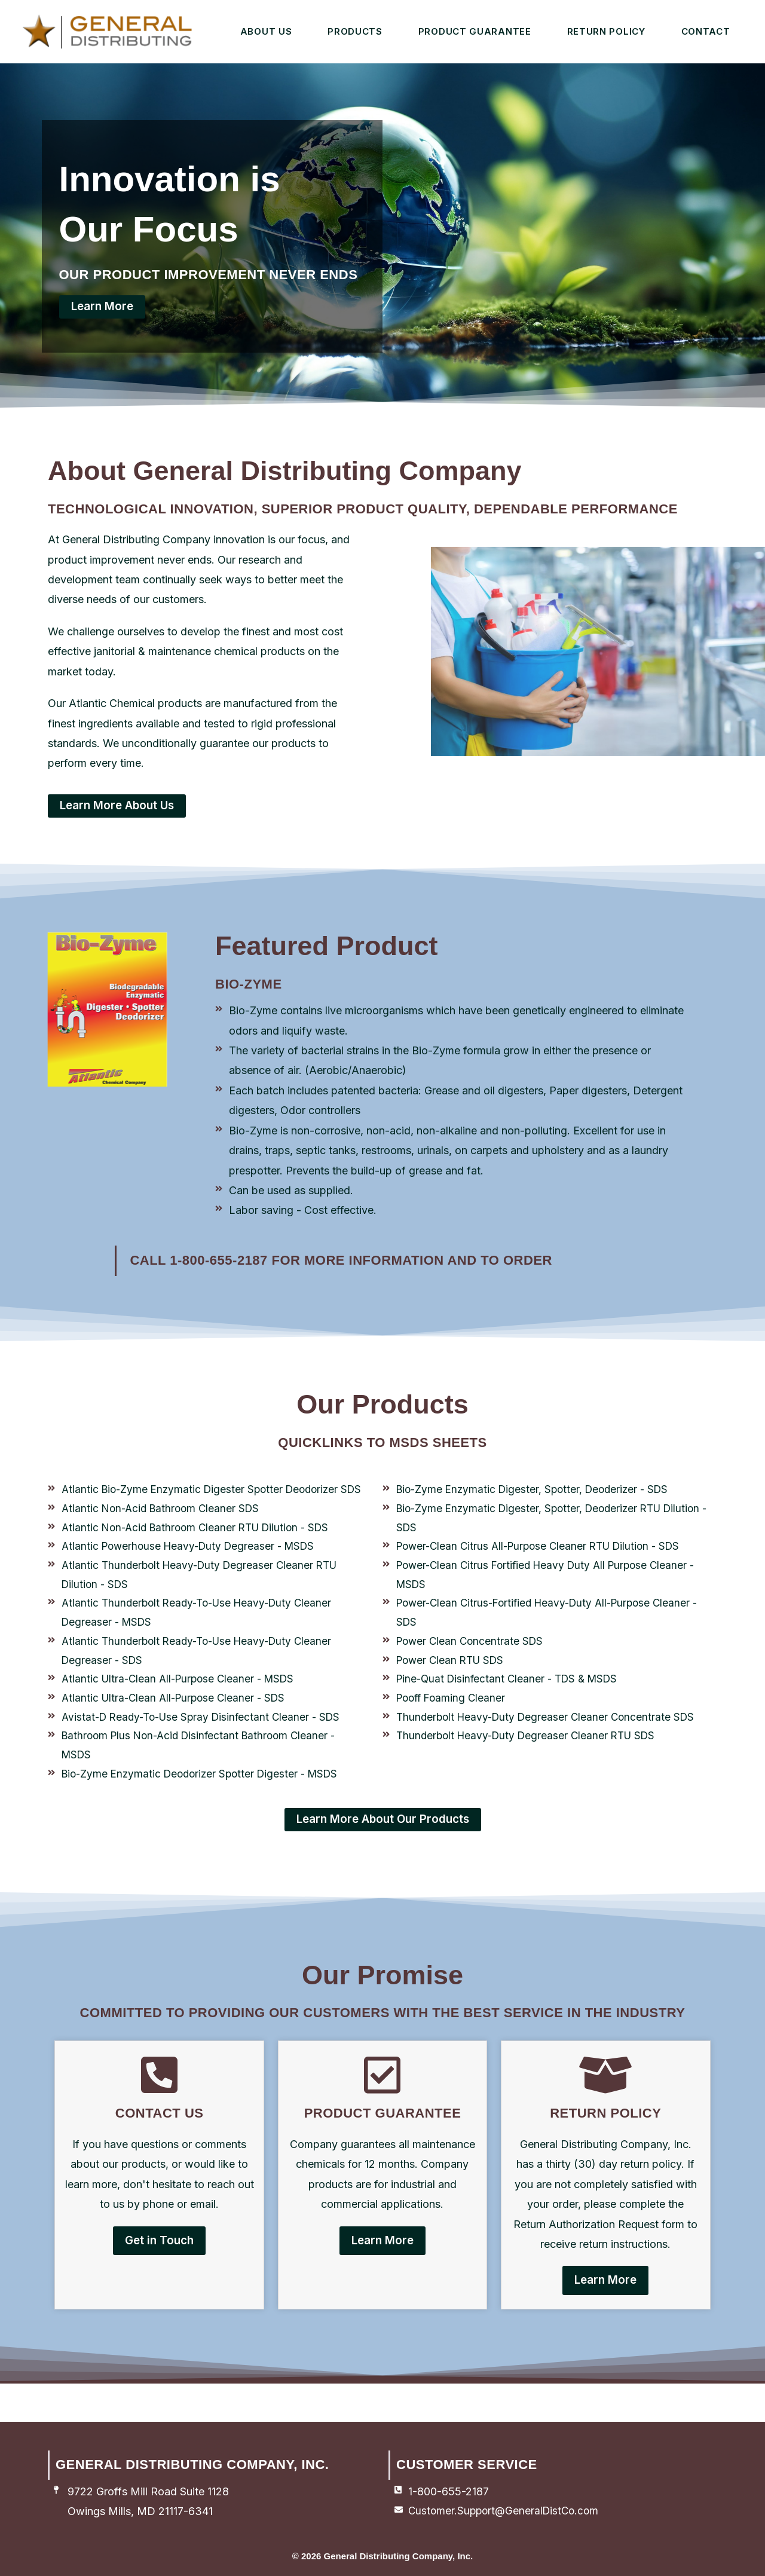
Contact (705, 31)
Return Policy (606, 31)
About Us (266, 31)
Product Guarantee (474, 31)
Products (355, 31)
